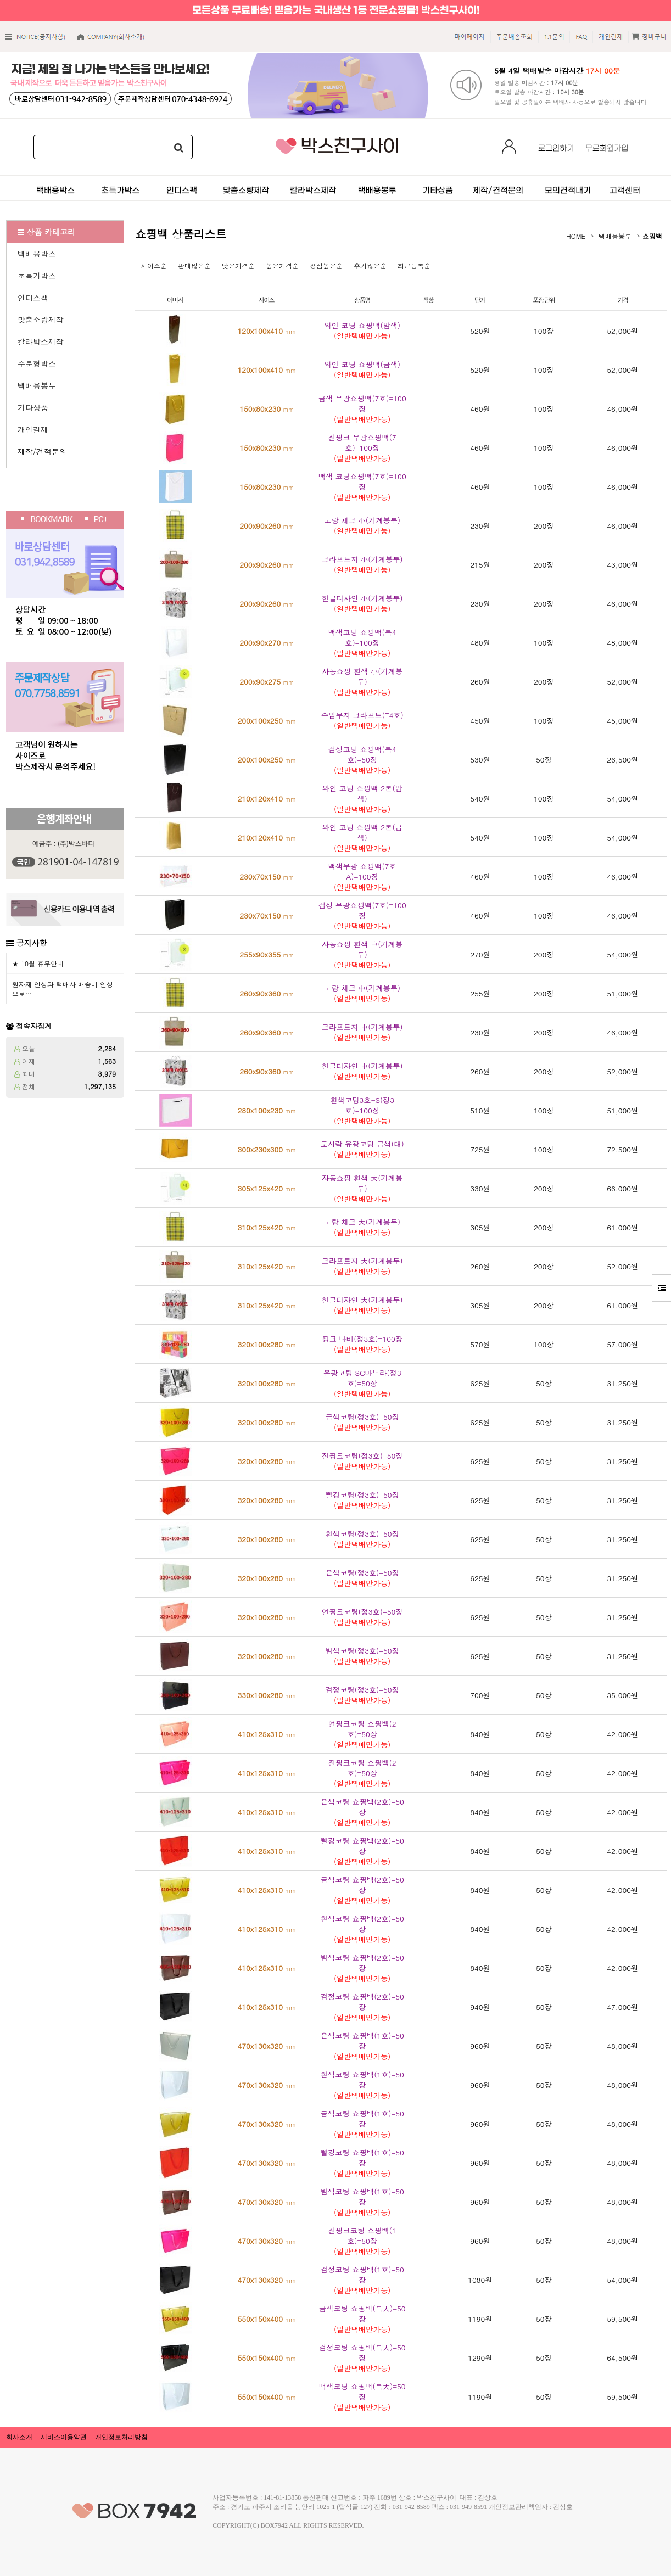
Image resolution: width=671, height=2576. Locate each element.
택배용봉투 (37, 385)
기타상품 (33, 407)
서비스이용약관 (64, 2437)
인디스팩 (33, 297)
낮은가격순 (238, 265)
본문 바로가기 (0, 0)
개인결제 (33, 429)
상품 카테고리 (46, 231)
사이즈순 (154, 265)
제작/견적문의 (42, 451)
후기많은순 (370, 265)
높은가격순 (282, 265)
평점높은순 (326, 265)
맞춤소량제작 (41, 319)
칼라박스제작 (41, 341)
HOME (575, 235)
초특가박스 (37, 275)
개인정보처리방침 (121, 2437)
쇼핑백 (652, 235)
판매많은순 (194, 265)
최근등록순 (414, 265)
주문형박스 (37, 363)
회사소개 (19, 2437)
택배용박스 (37, 253)
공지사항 (31, 942)
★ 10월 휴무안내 (38, 963)
